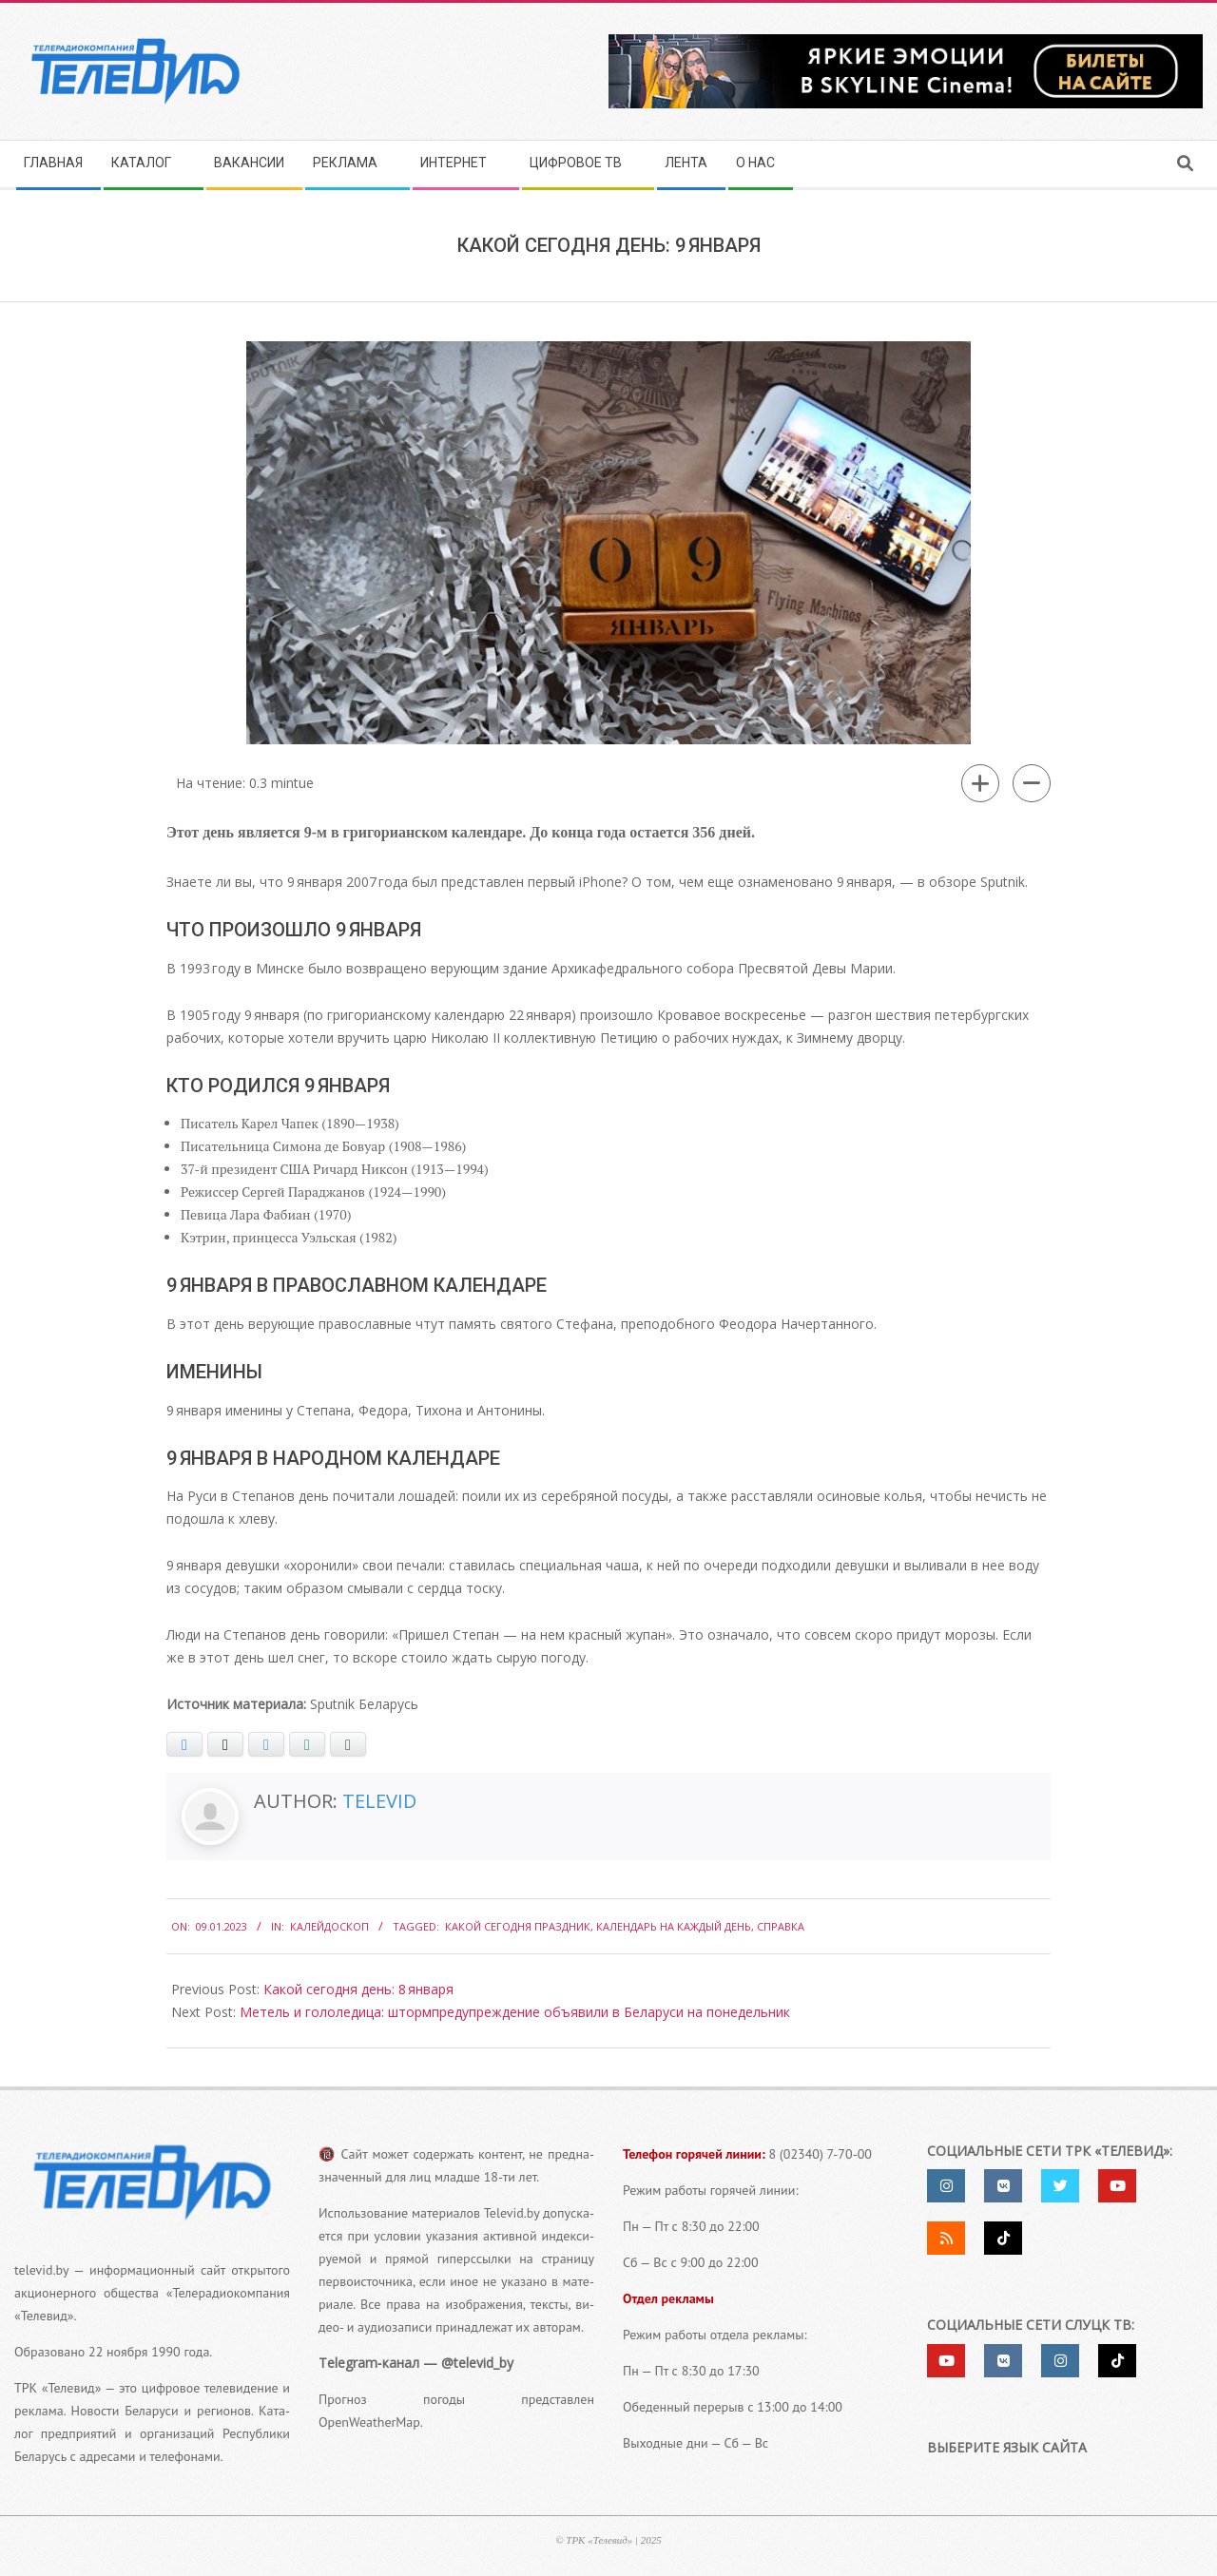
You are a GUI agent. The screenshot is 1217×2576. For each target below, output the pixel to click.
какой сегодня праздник (517, 1926)
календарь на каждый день (673, 1926)
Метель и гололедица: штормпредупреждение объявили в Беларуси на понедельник (515, 2012)
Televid (379, 1801)
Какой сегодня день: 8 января (358, 1989)
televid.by (41, 2269)
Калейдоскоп (329, 1926)
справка (780, 1926)
